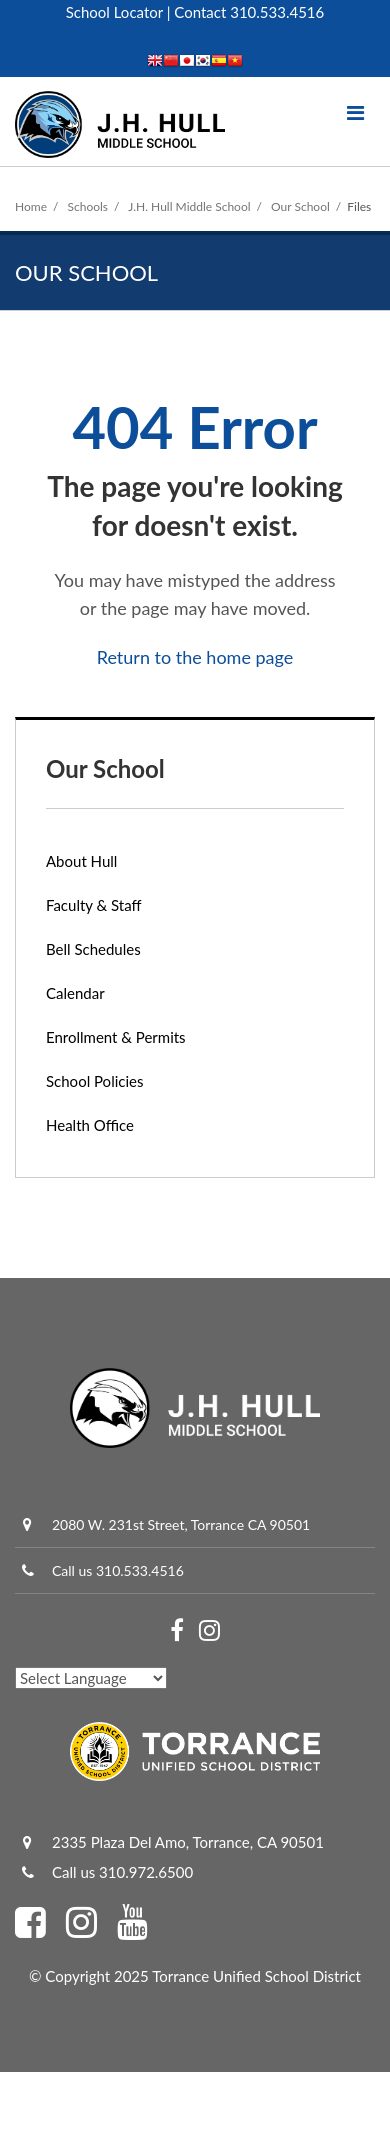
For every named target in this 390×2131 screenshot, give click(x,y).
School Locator (114, 12)
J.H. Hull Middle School (189, 206)
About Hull (81, 861)
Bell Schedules (93, 949)
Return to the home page (195, 657)
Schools (88, 206)
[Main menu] (355, 112)
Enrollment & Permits (116, 1037)
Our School (300, 206)
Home (31, 206)
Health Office (90, 1125)
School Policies (94, 1081)
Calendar (75, 993)
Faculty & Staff (94, 905)
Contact (200, 12)
